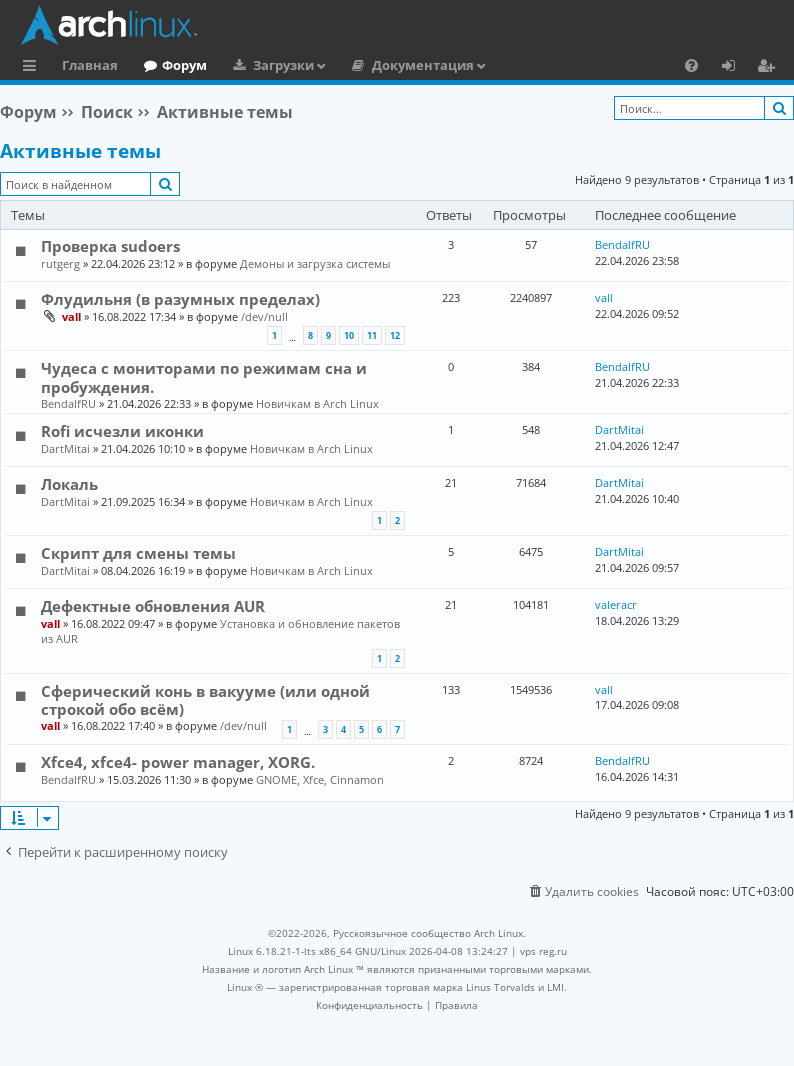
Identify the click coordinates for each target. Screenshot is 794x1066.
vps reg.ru (543, 951)
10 (349, 335)
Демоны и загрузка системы (315, 263)
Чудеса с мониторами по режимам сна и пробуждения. (204, 377)
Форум (184, 65)
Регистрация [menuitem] (770, 68)
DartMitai (65, 448)
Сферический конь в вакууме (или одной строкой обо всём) (205, 700)
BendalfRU (622, 244)
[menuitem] (691, 65)
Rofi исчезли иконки (122, 431)
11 (372, 335)
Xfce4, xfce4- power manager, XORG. (178, 762)
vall (71, 316)
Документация (423, 65)
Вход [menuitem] (735, 68)
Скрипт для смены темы (138, 553)
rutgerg (60, 263)
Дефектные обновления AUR (153, 606)
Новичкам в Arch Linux (317, 403)
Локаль (69, 484)
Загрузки (283, 65)
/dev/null (264, 316)
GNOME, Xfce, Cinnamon (320, 779)
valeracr (616, 604)
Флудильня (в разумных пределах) (180, 299)
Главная (90, 65)
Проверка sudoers (110, 246)
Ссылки (33, 68)
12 (395, 335)
